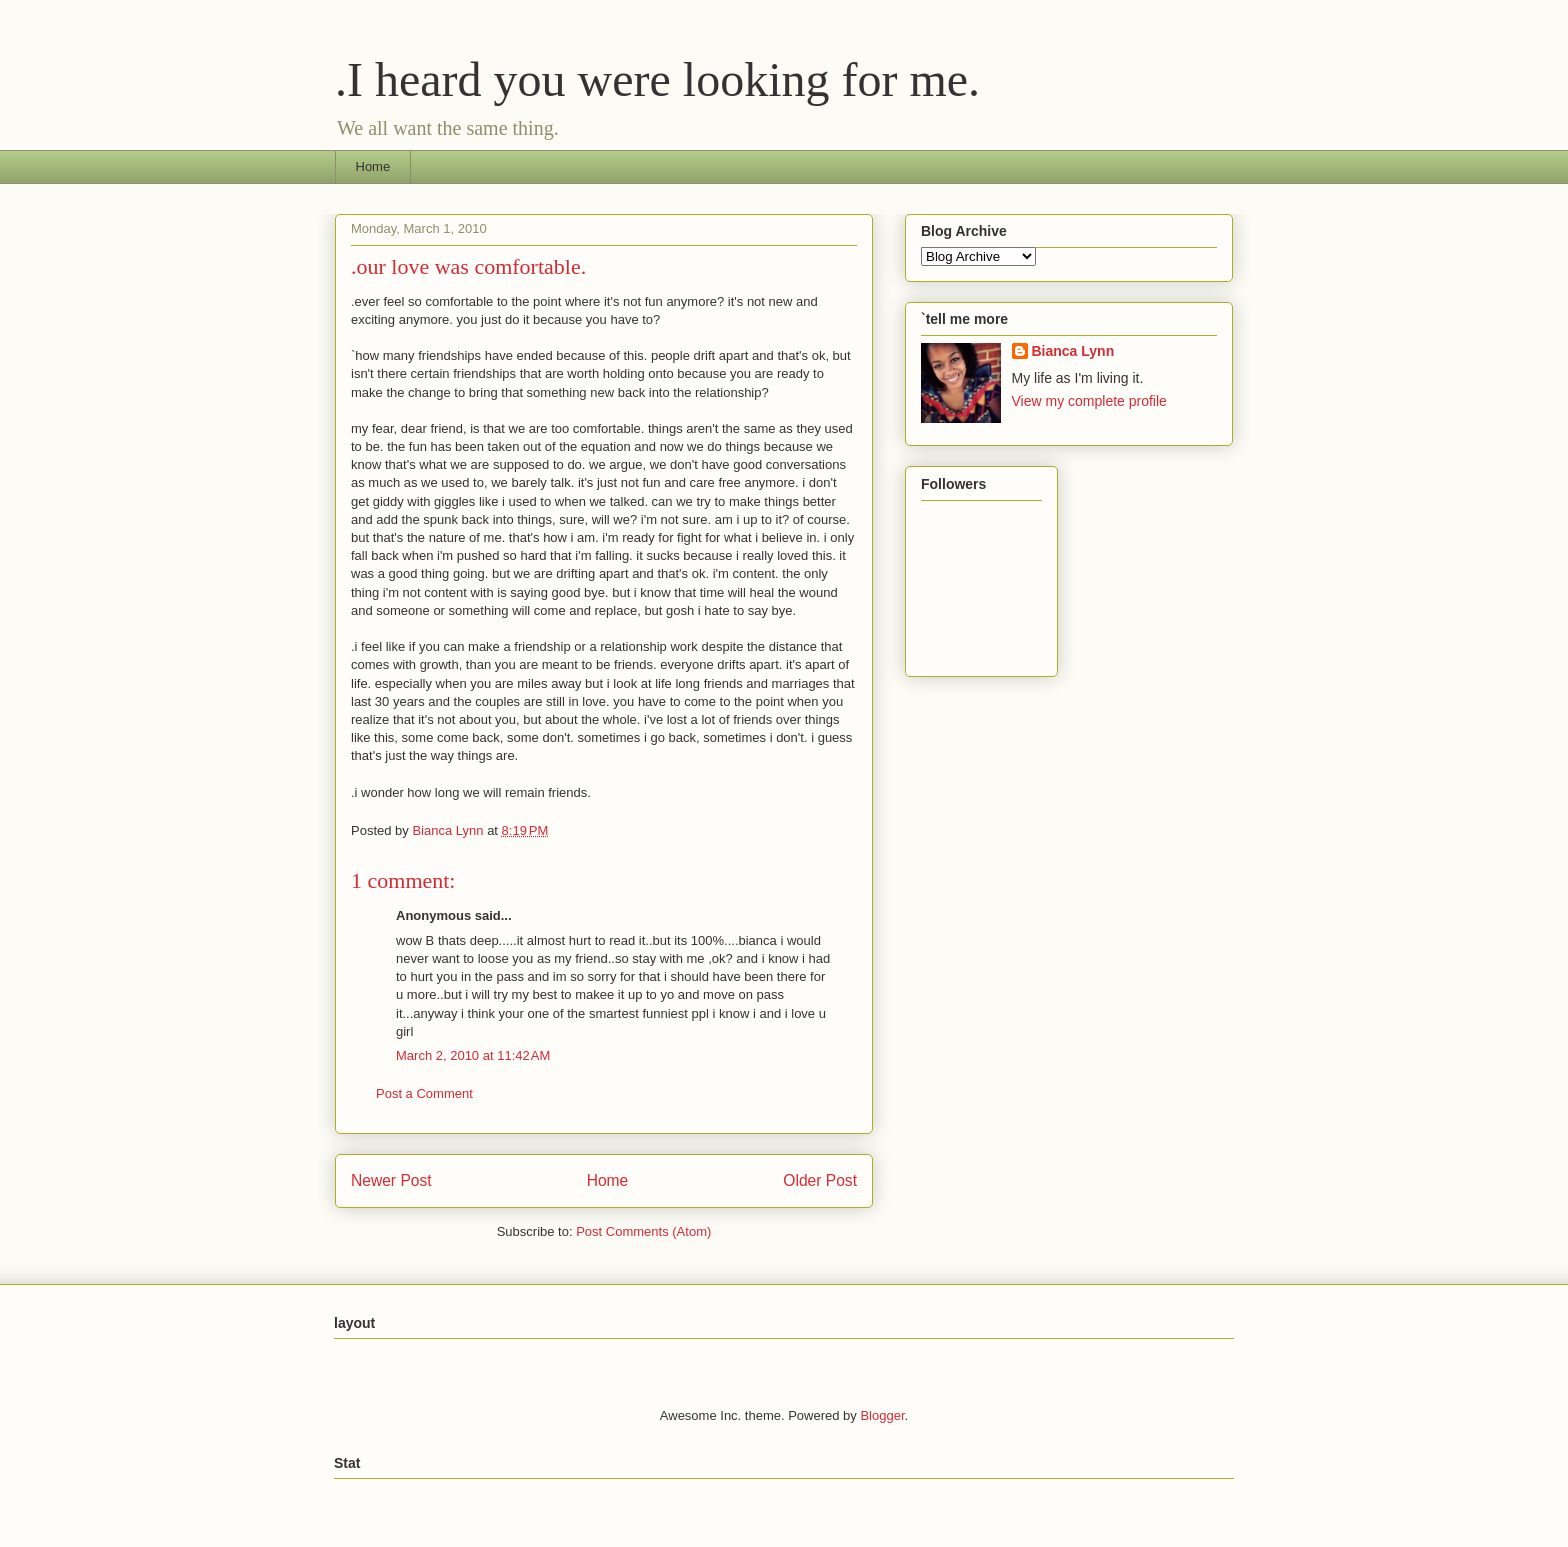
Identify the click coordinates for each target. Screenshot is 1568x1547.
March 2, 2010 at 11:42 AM (473, 1055)
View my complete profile (1089, 401)
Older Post (820, 1180)
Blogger (882, 1415)
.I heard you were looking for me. (657, 79)
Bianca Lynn (1073, 351)
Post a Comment (424, 1093)
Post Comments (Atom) (643, 1231)
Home (373, 166)
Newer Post (391, 1180)
